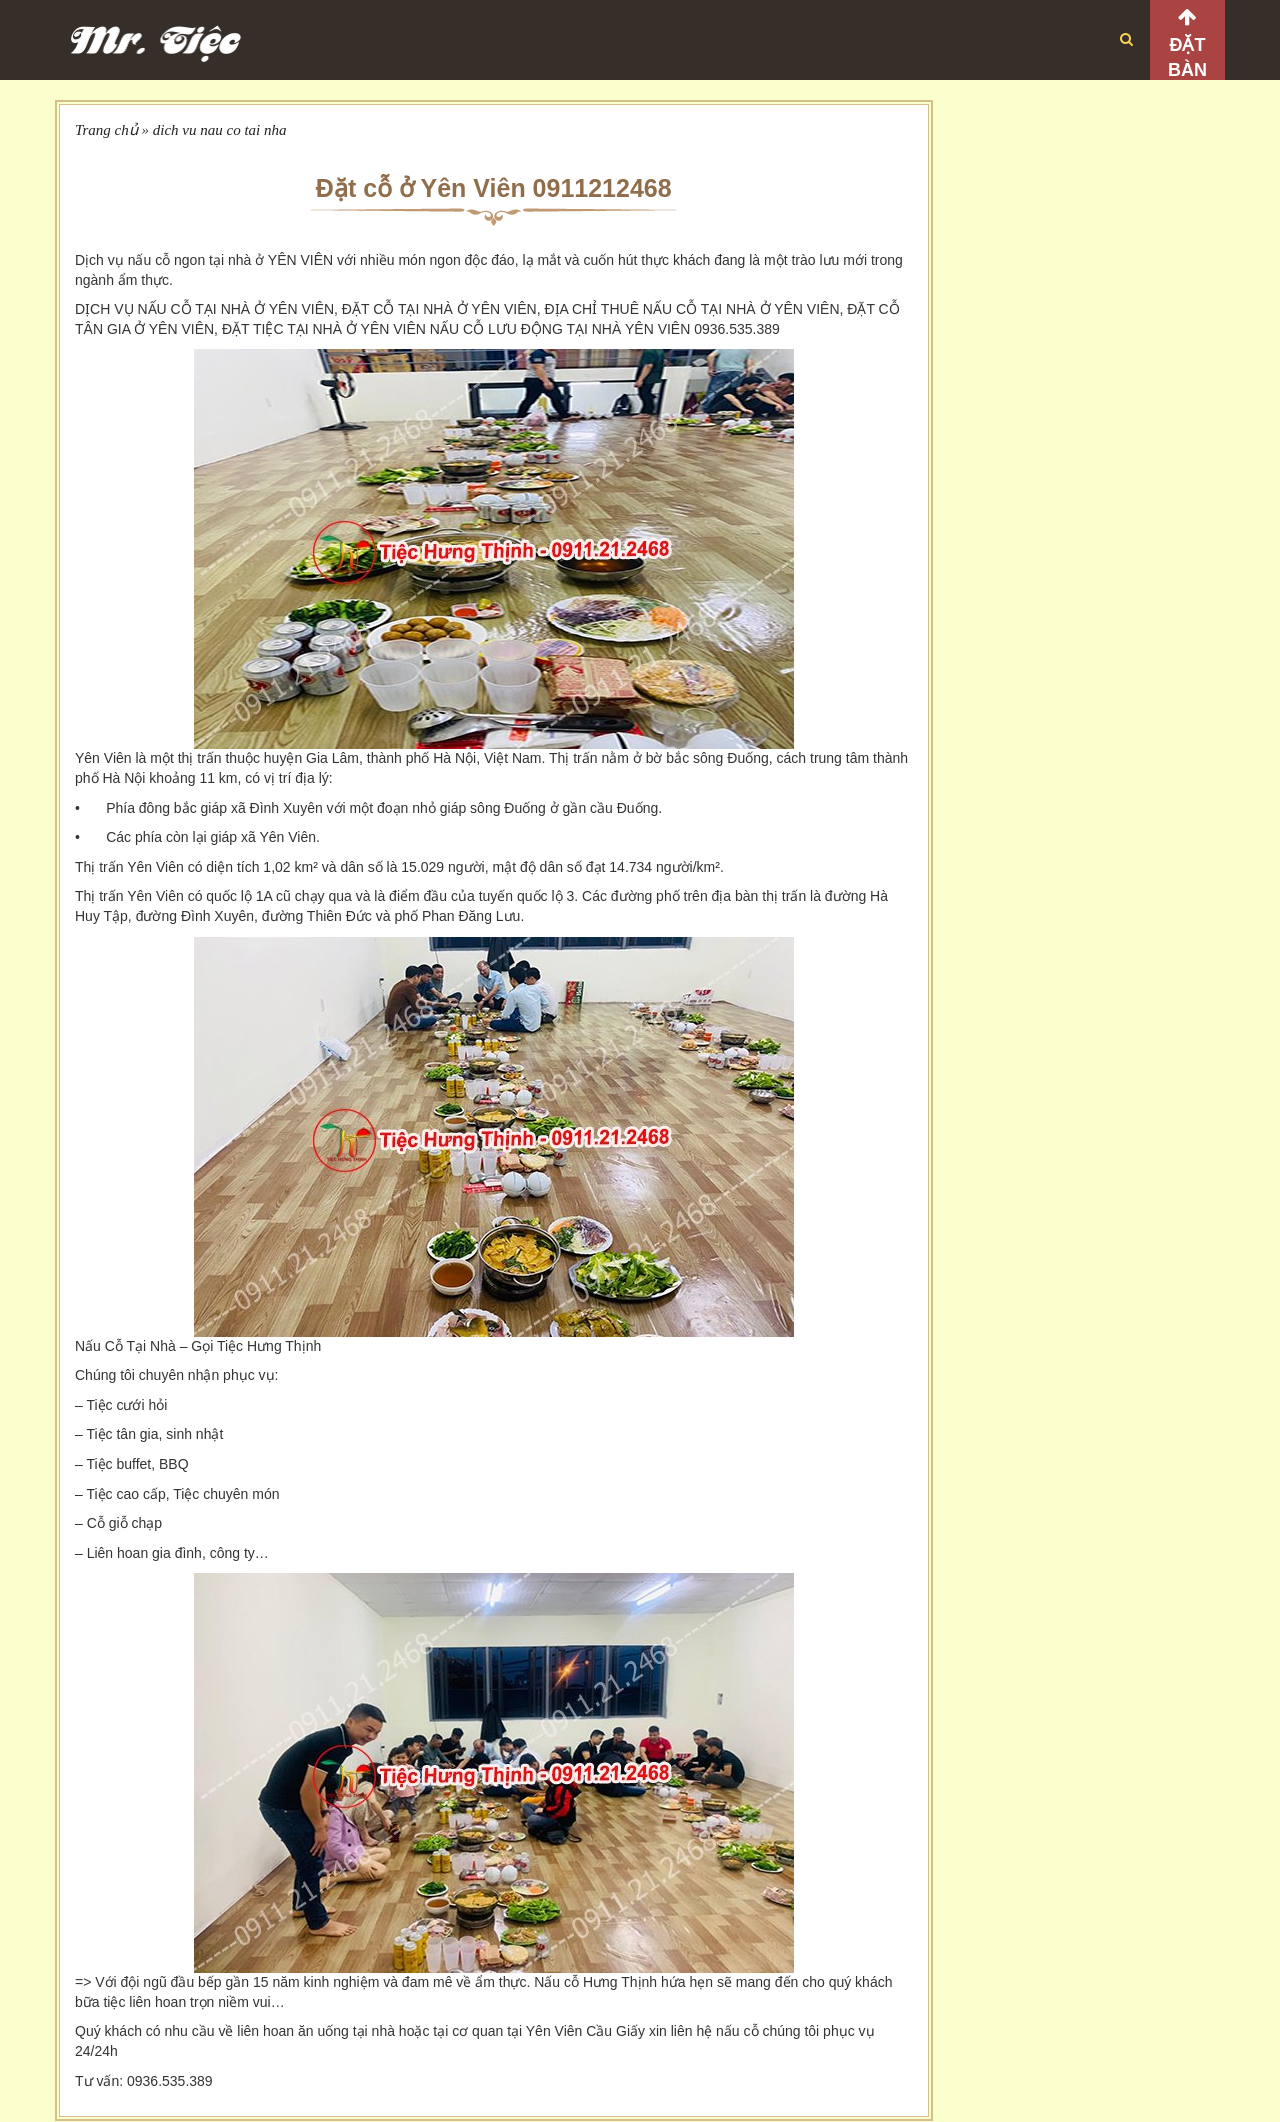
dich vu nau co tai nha (220, 130)
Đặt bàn (1187, 57)
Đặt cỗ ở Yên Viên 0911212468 (494, 188)
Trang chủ (106, 130)
